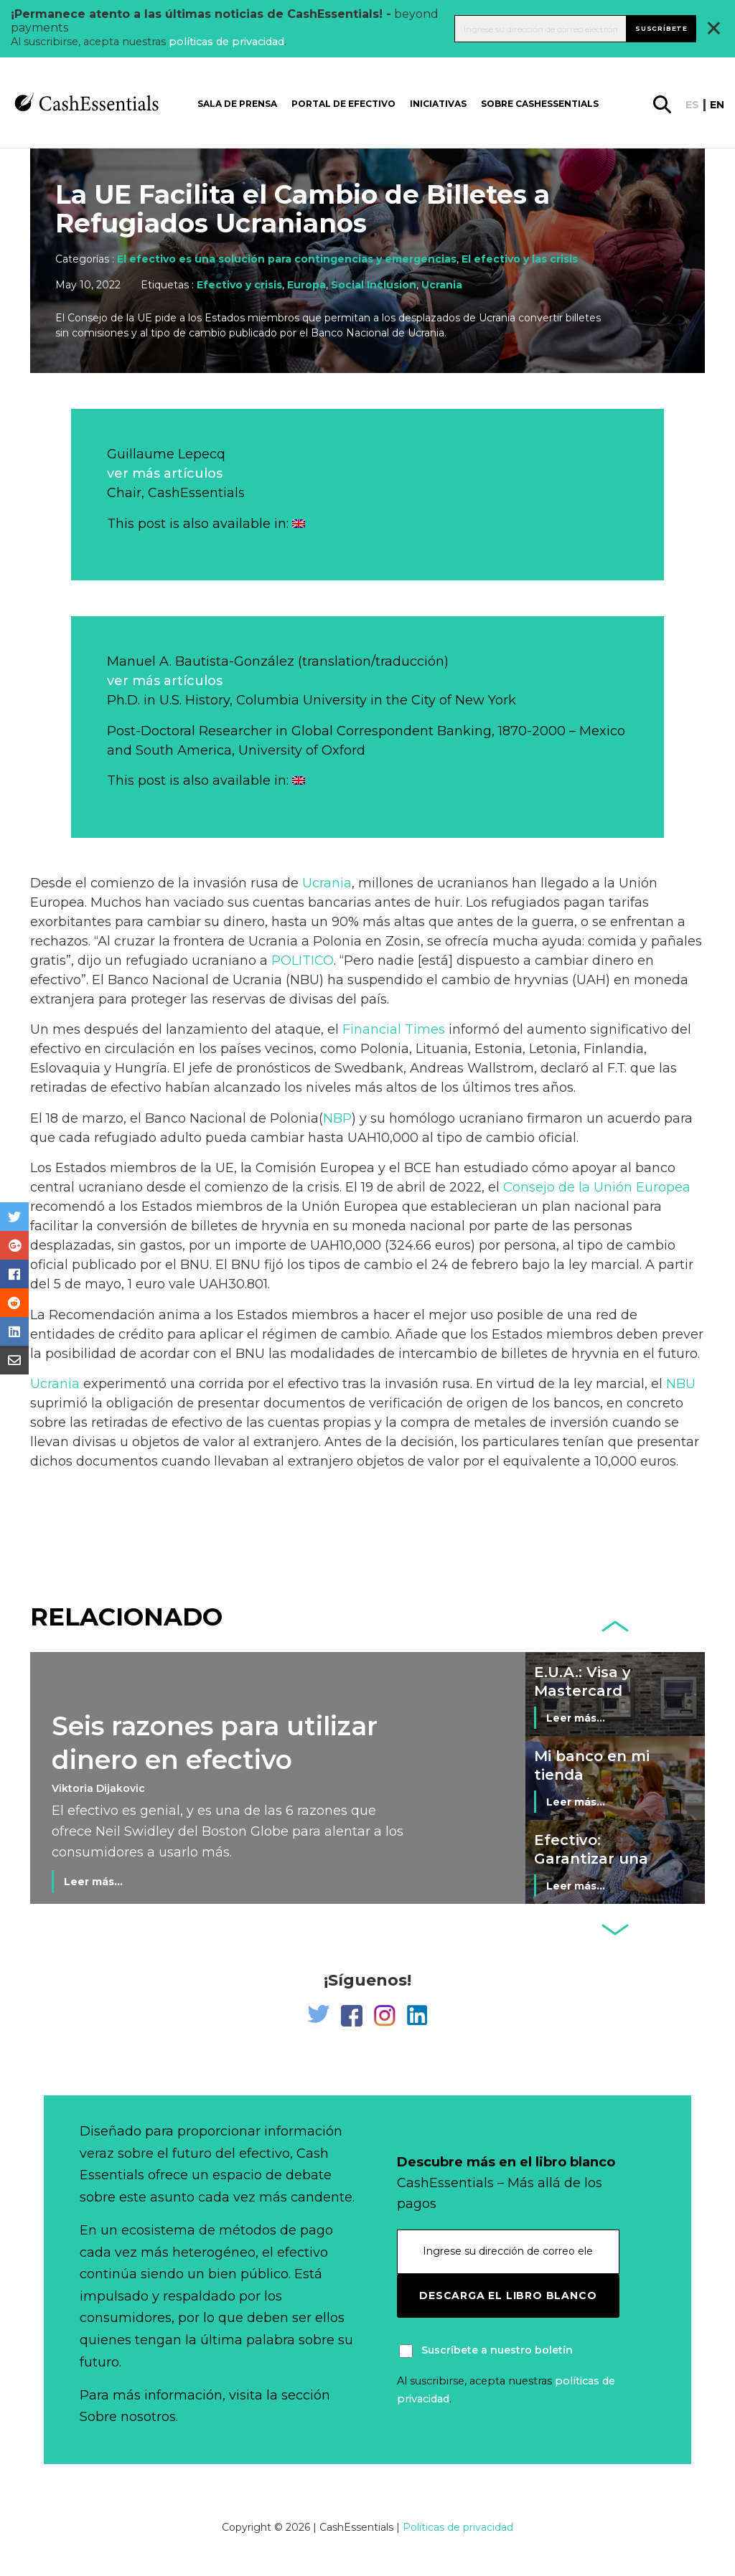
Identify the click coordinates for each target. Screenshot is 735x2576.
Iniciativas (438, 103)
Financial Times (393, 1029)
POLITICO (302, 960)
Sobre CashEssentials (540, 103)
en (717, 104)
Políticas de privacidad (458, 2527)
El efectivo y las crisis (520, 259)
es (692, 104)
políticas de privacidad (226, 41)
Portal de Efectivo (343, 103)
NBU (681, 1384)
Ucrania (441, 284)
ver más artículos (165, 473)
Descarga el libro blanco (507, 2295)
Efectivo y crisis (239, 284)
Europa (306, 284)
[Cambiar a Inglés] (298, 523)
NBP (337, 1118)
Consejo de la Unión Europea (596, 1187)
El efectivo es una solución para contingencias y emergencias (287, 259)
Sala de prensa (237, 103)
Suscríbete (661, 28)
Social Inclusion (373, 284)
